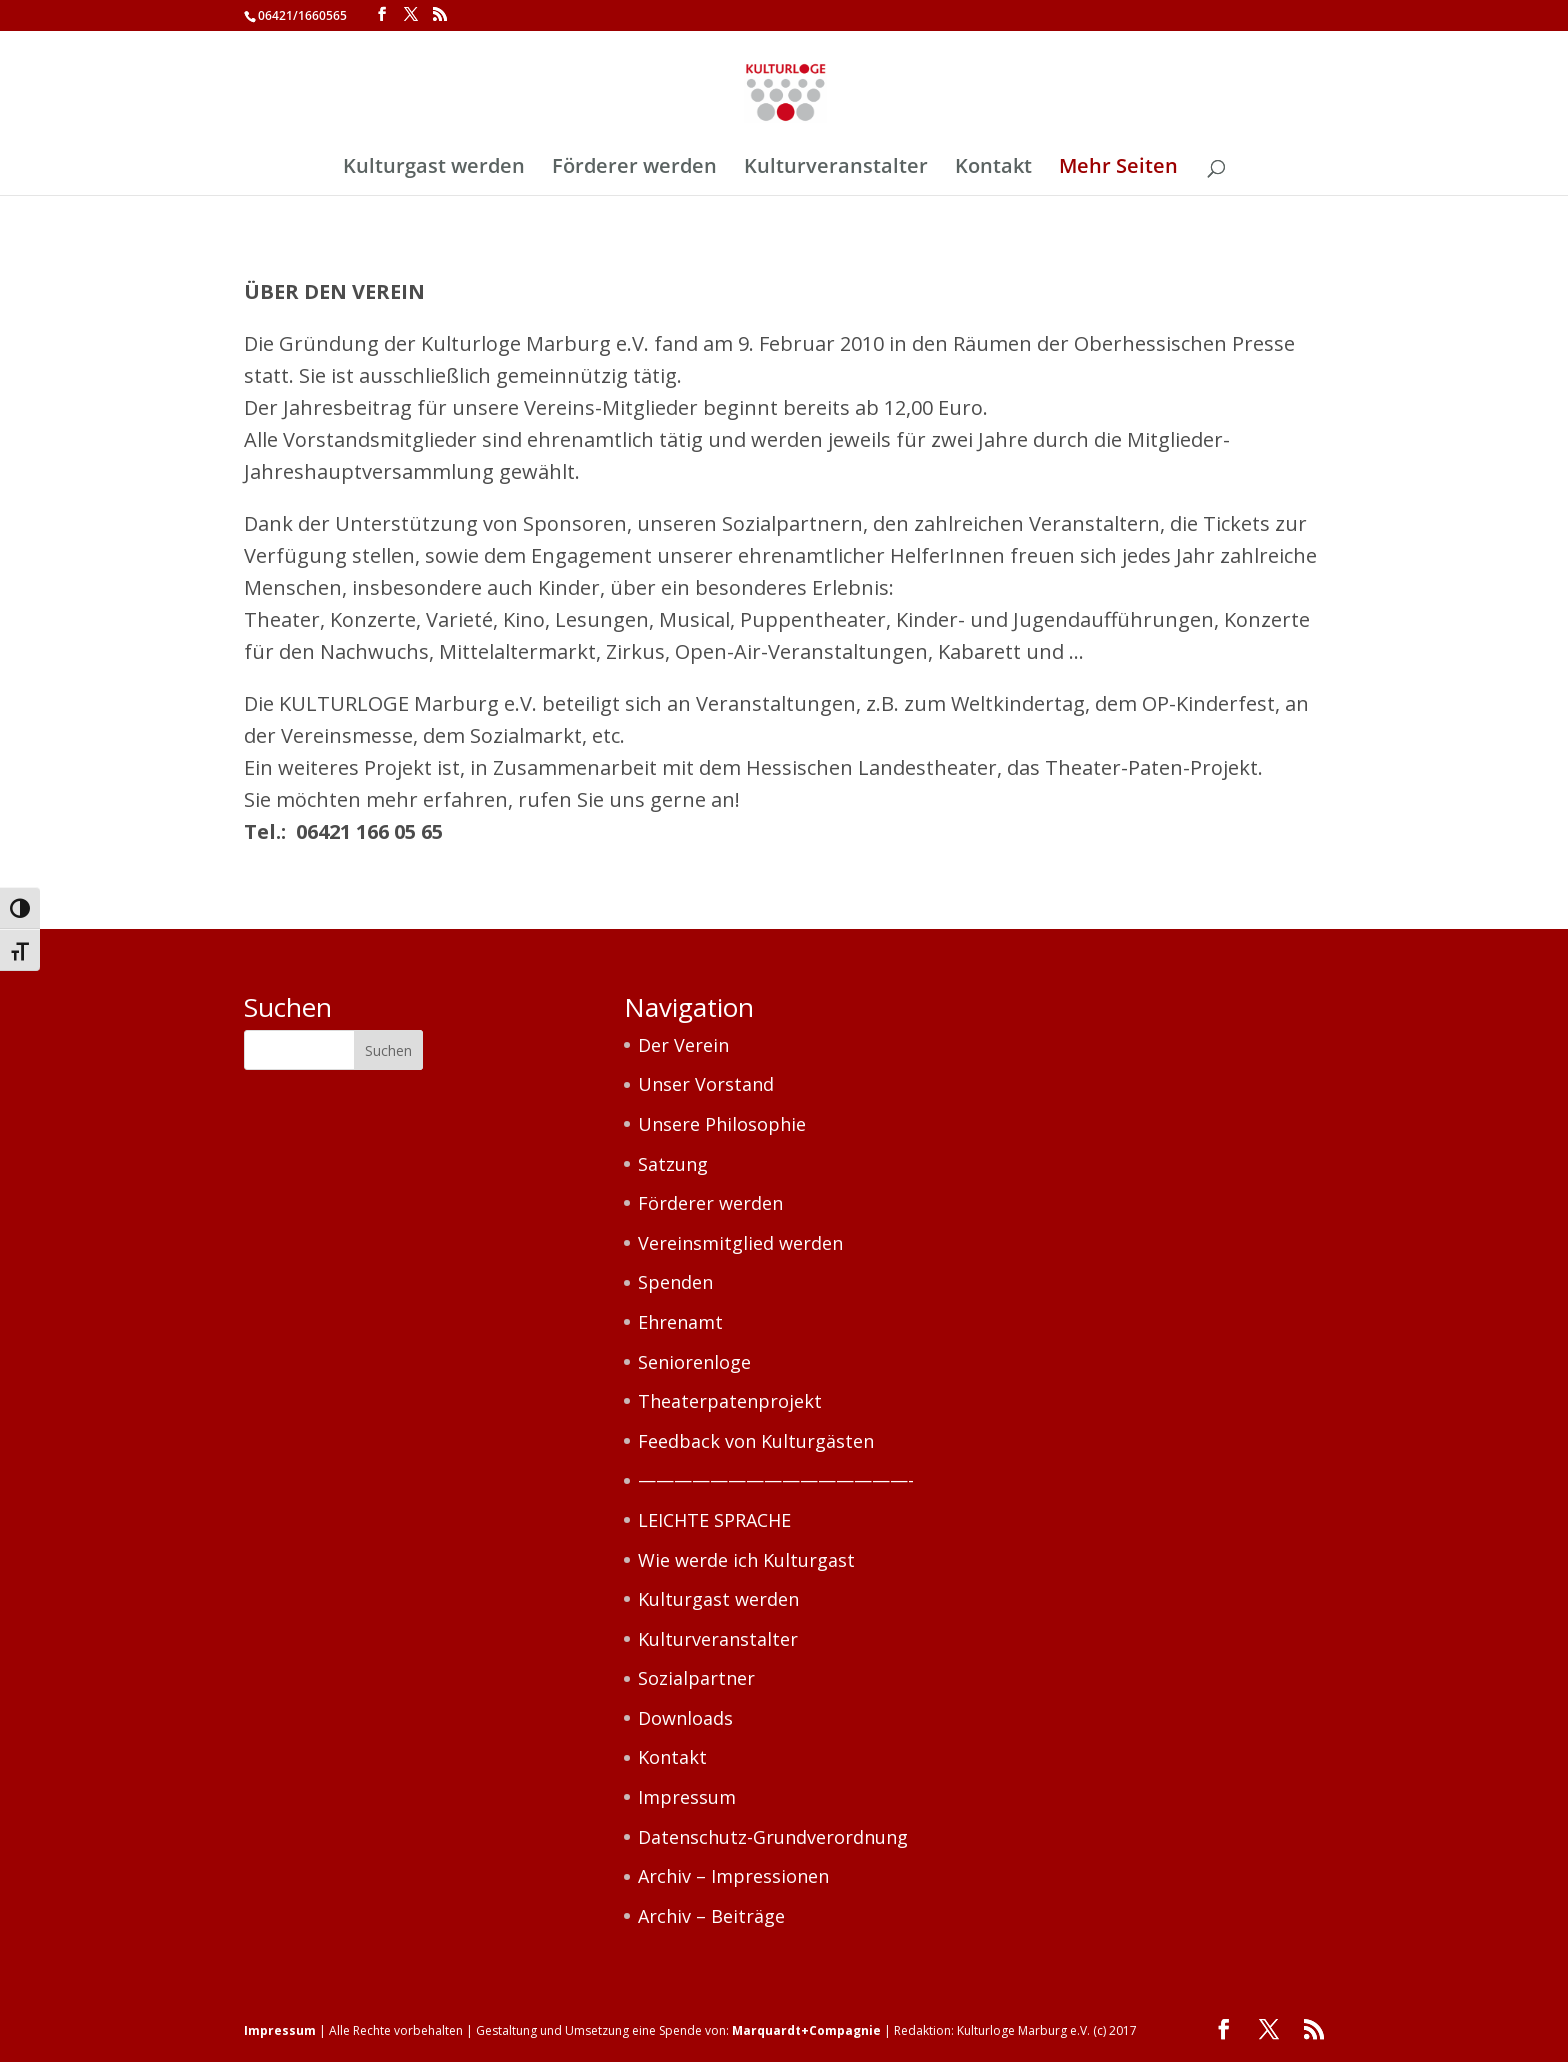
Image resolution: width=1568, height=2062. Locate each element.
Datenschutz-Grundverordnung (773, 1837)
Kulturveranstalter (836, 169)
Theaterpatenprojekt (730, 1401)
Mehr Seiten (1118, 169)
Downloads (685, 1718)
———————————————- (776, 1480)
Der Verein (683, 1045)
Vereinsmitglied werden (740, 1243)
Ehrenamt (680, 1322)
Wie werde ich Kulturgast (746, 1560)
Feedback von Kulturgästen (756, 1441)
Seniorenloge (694, 1362)
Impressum (687, 1797)
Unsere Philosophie (722, 1124)
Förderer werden (634, 169)
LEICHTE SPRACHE (714, 1520)
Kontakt (993, 169)
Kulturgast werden (434, 169)
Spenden (675, 1282)
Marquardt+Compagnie (806, 2030)
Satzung (673, 1164)
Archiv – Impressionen (733, 1876)
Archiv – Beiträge (711, 1916)
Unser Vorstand (706, 1084)
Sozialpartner (696, 1678)
